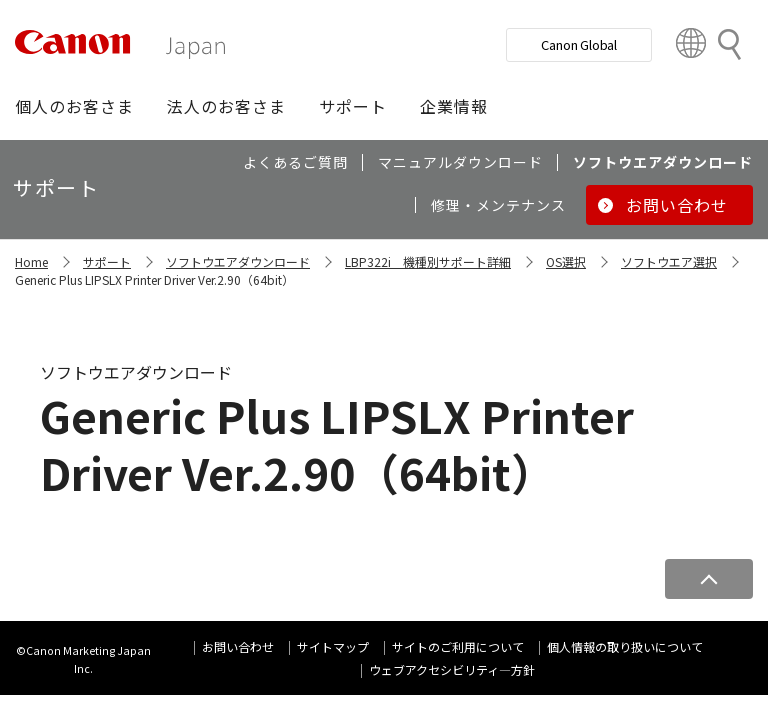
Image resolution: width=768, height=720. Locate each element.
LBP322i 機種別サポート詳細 (428, 261)
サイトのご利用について (458, 646)
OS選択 (566, 261)
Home (31, 261)
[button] (74, 106)
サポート (107, 261)
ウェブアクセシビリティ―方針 (452, 669)
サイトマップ (333, 646)
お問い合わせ (238, 646)
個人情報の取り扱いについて (625, 646)
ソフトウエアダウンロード (238, 261)
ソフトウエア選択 (669, 261)
